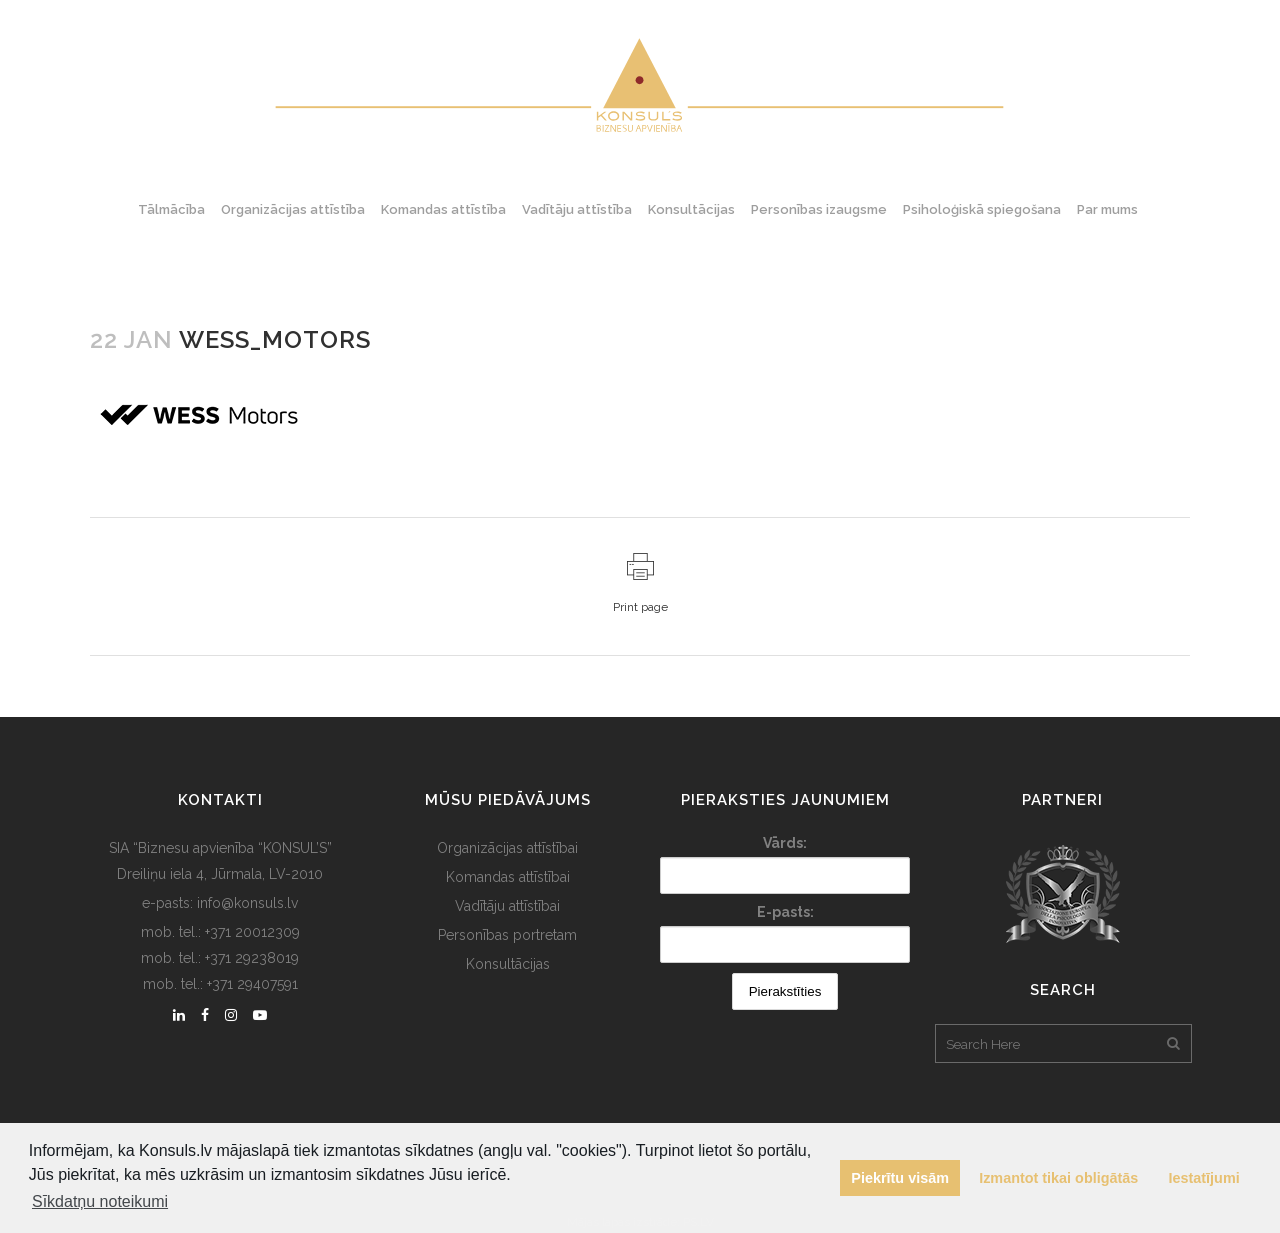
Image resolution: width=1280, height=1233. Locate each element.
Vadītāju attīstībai (507, 906)
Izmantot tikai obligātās (1058, 1178)
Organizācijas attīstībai (507, 848)
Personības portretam (507, 935)
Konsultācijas (508, 964)
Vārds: (785, 843)
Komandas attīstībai (508, 877)
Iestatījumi (1204, 1178)
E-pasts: (785, 912)
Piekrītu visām (900, 1178)
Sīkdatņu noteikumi (100, 1201)
